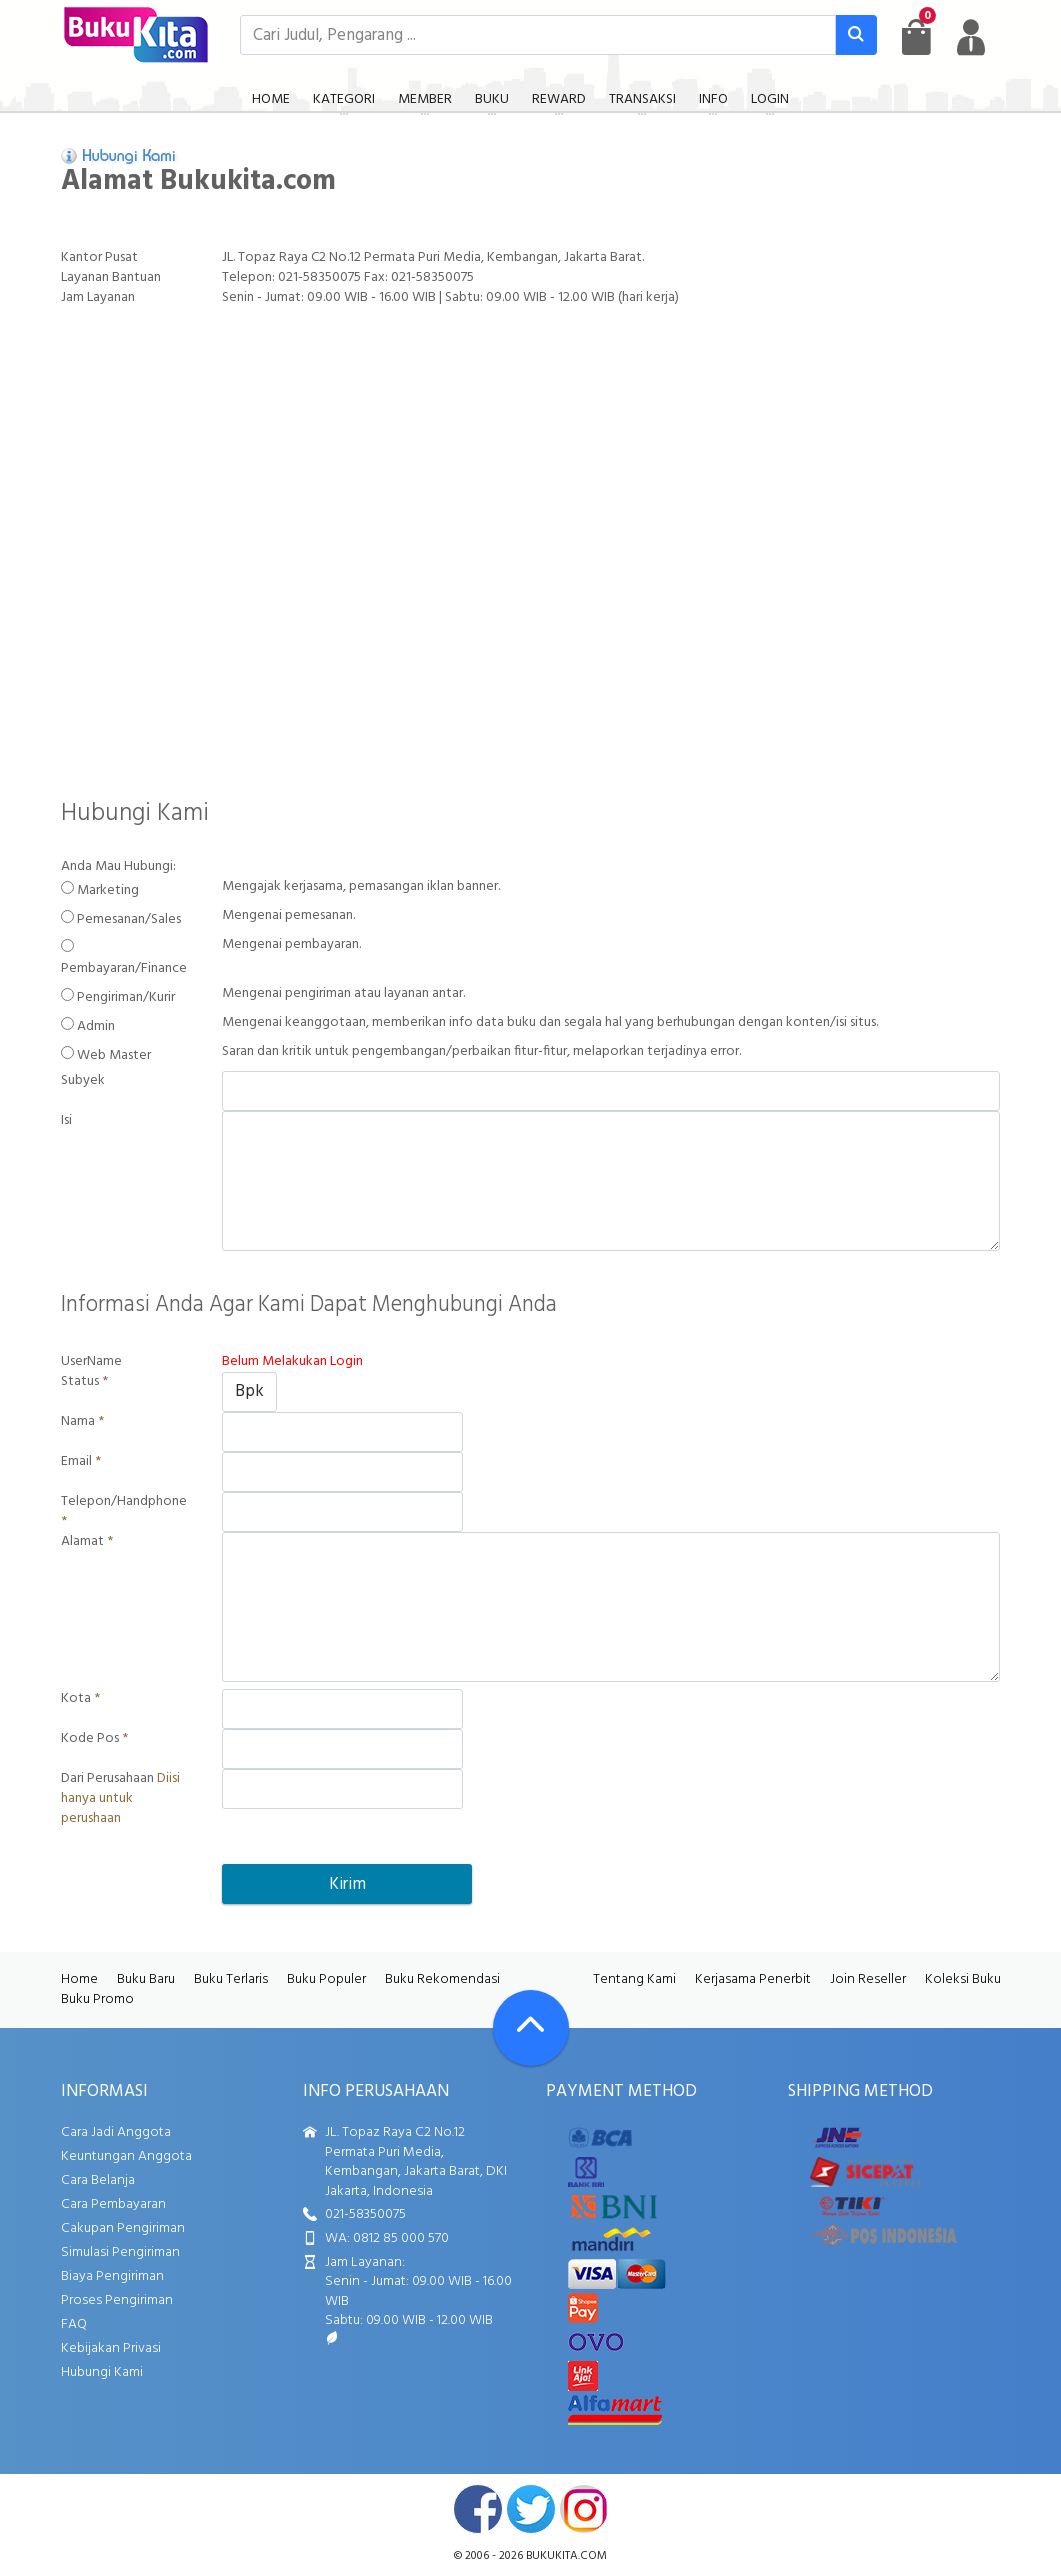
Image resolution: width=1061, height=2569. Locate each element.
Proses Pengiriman (117, 2300)
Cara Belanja (98, 2180)
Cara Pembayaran (113, 2204)
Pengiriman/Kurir (126, 998)
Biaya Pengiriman (112, 2276)
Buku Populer (326, 1979)
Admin (96, 1027)
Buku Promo (97, 1999)
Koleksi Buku (963, 1979)
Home (79, 1979)
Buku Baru (146, 1979)
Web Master (114, 1056)
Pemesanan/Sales (129, 920)
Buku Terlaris (231, 1979)
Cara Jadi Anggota (116, 2132)
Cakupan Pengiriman (123, 2228)
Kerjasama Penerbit (753, 1979)
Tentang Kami (634, 1979)
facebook (478, 2509)
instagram (584, 2509)
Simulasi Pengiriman (120, 2252)
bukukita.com (566, 2556)
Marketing (108, 891)
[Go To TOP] (531, 2028)
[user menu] (971, 37)
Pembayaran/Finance (124, 969)
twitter (531, 2509)
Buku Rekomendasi (442, 1979)
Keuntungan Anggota (126, 2156)
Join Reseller (868, 1979)
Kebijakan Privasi (111, 2348)
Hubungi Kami (102, 2372)
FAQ (74, 2324)
